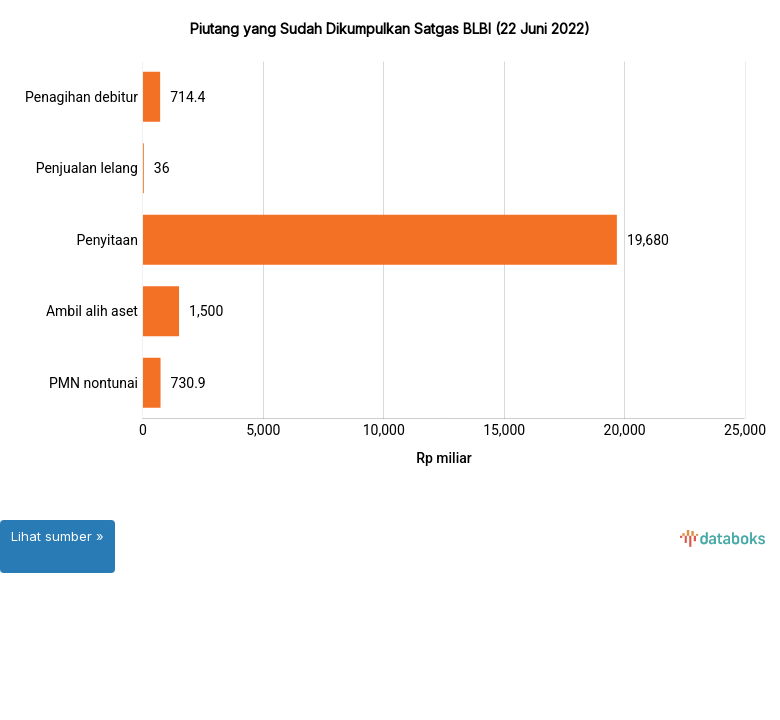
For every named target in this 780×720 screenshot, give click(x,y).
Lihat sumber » (57, 536)
